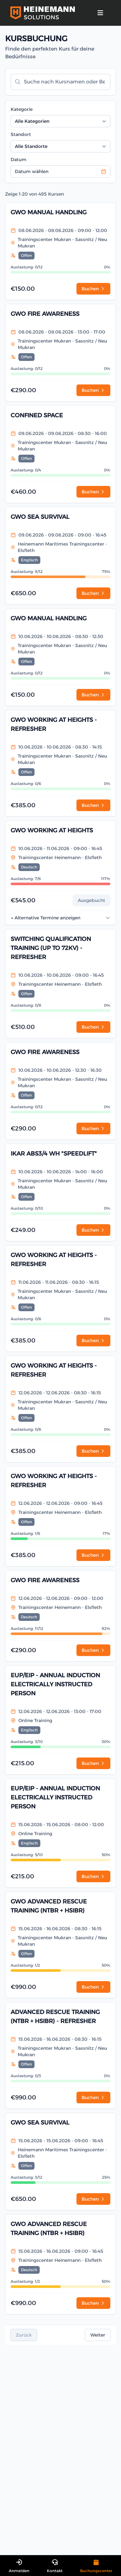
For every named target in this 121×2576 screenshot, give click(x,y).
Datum (18, 159)
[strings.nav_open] (100, 13)
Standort (21, 134)
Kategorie (22, 109)
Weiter (97, 2335)
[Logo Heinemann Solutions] (42, 12)
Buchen (93, 289)
